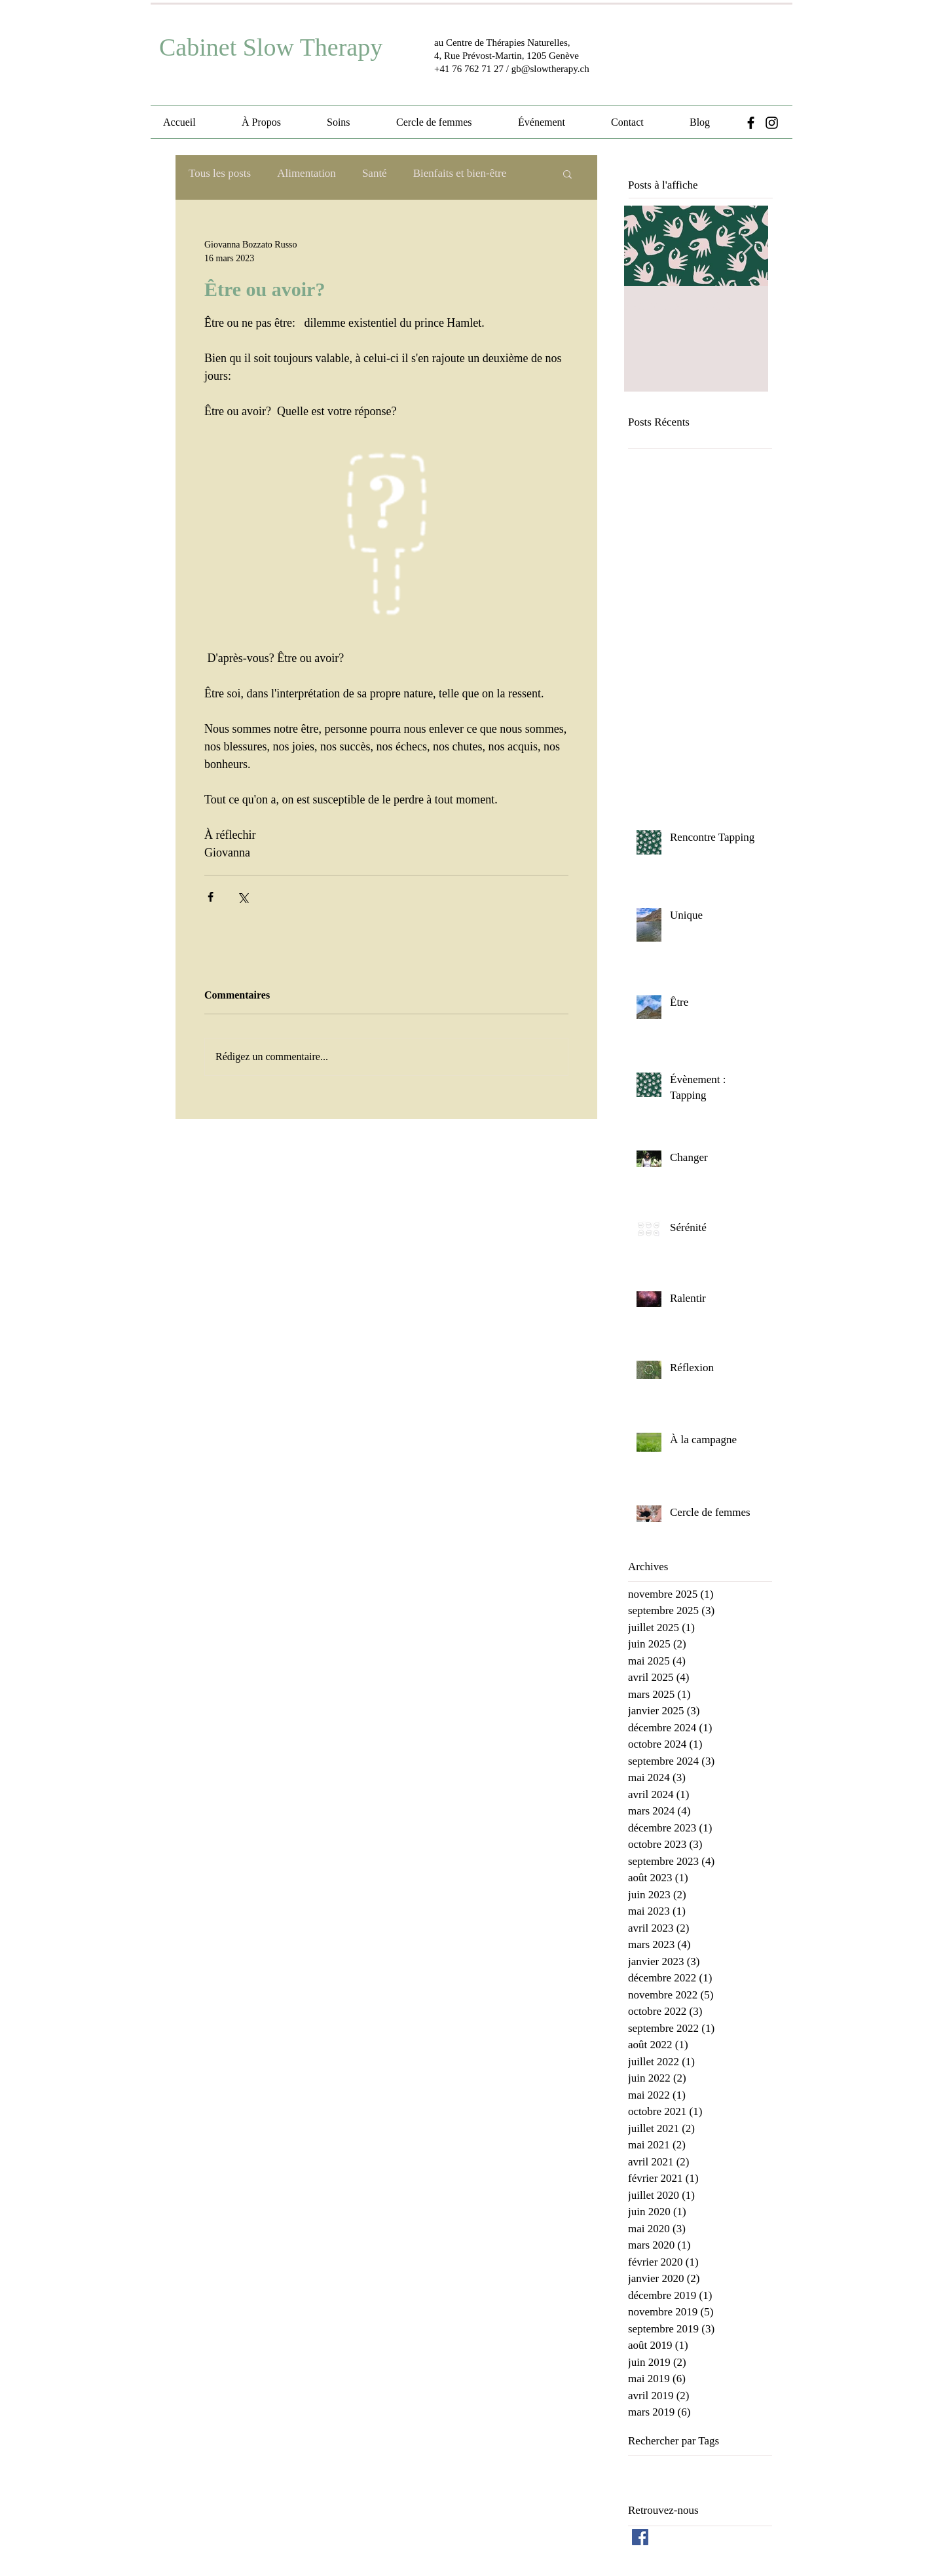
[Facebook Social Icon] (640, 2537)
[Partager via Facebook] (210, 897)
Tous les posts (220, 173)
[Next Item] (747, 246)
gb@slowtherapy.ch (550, 69)
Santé (374, 173)
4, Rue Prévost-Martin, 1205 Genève (506, 55)
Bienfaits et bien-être (460, 173)
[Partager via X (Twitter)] (242, 897)
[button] (567, 173)
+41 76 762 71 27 (469, 69)
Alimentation (306, 173)
